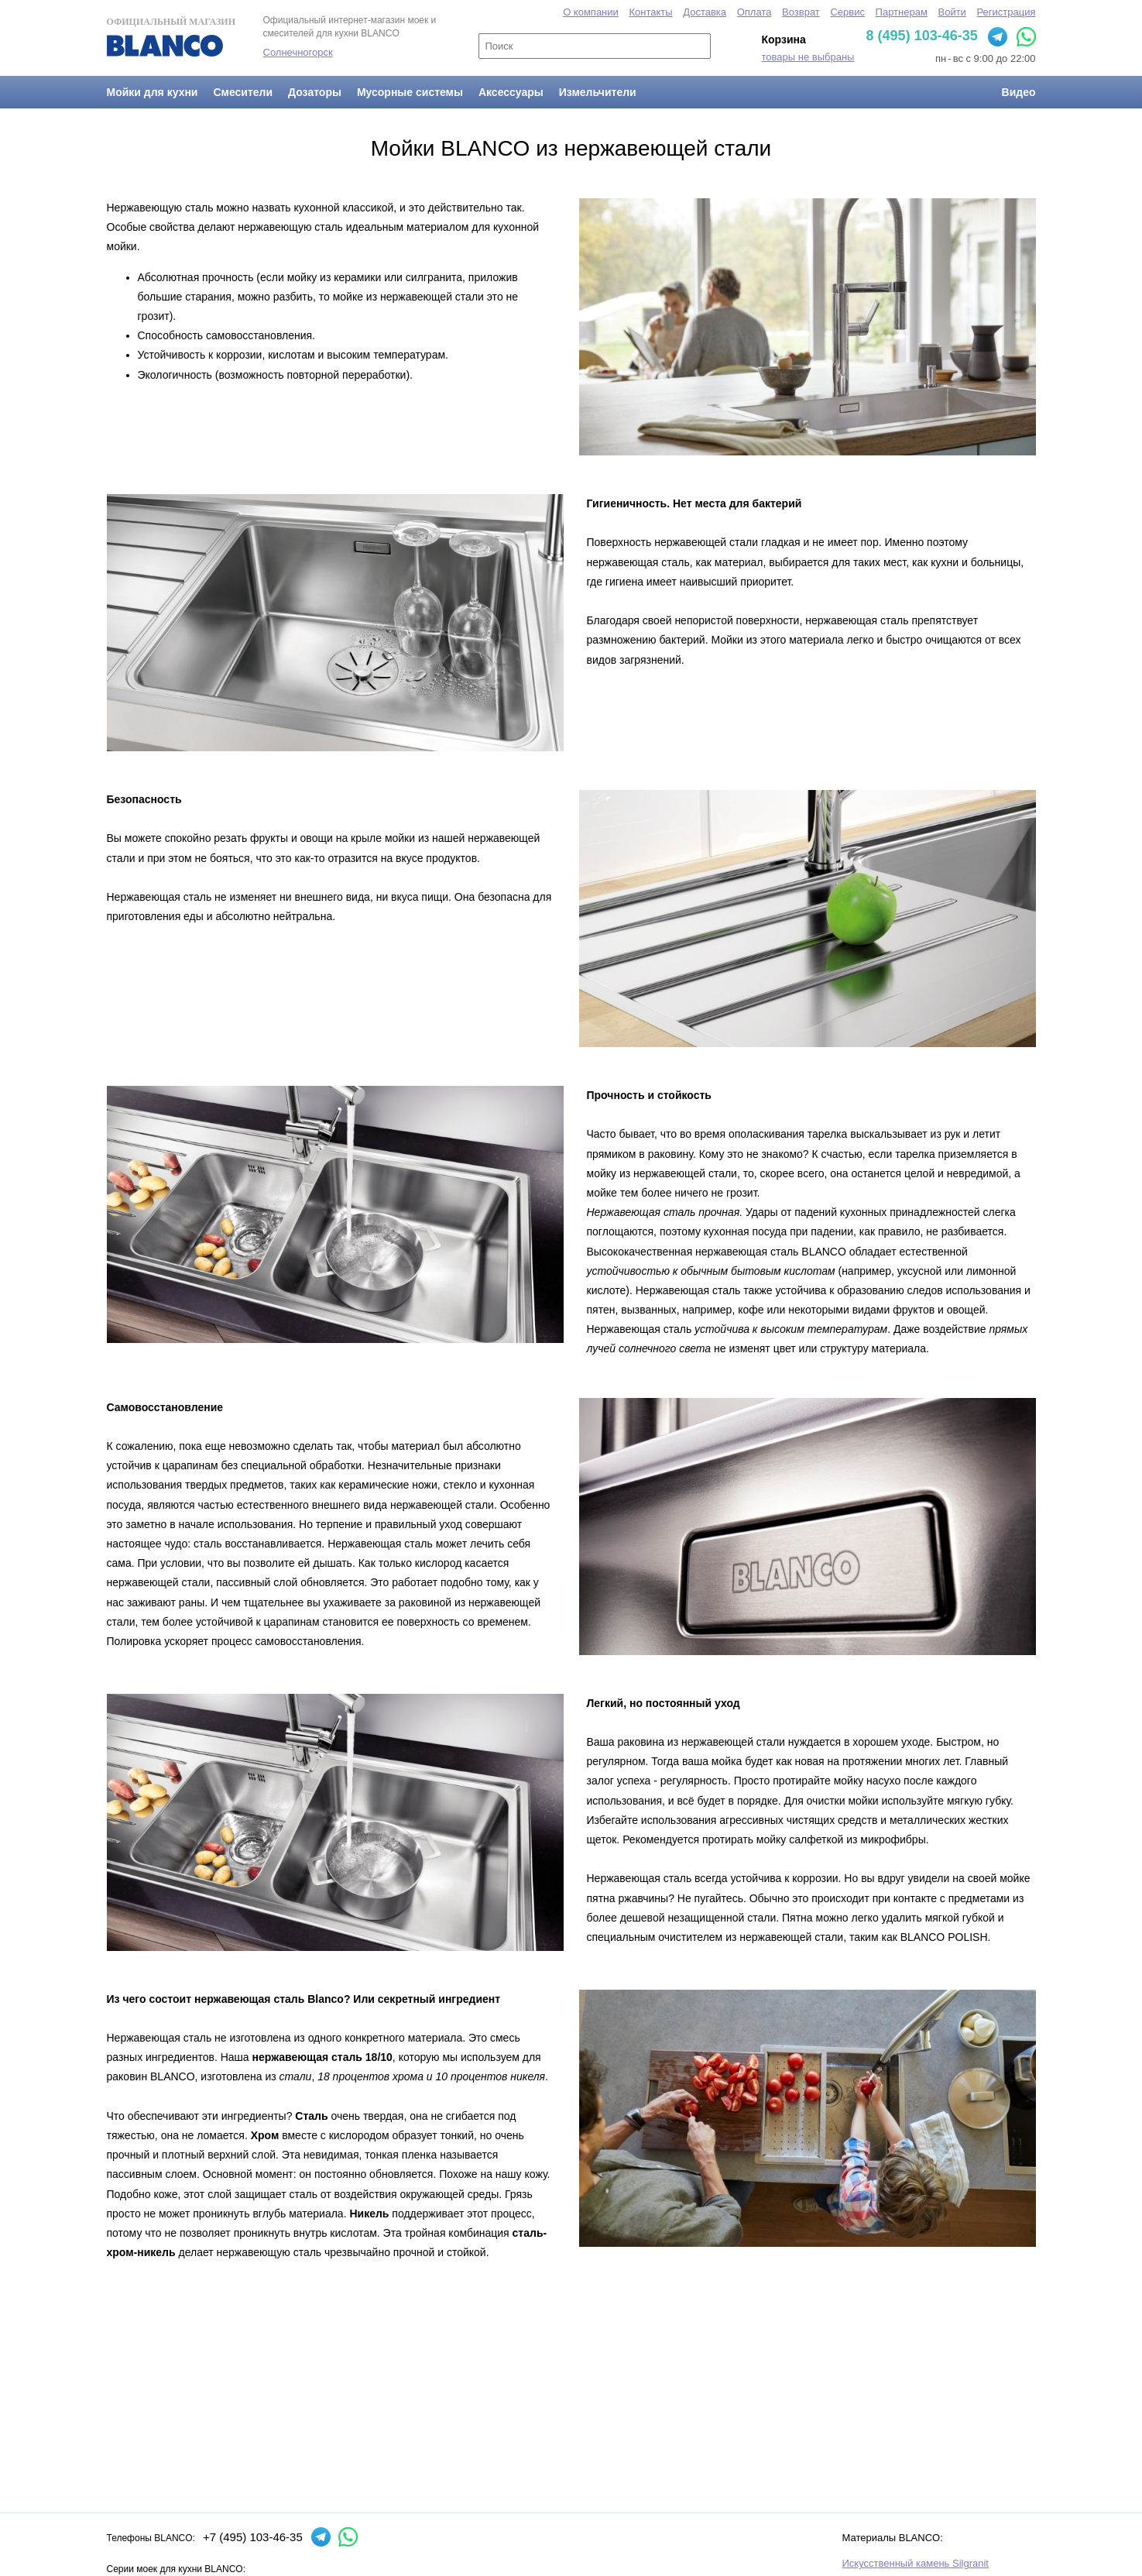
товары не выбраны (808, 57)
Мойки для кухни (152, 92)
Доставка (704, 12)
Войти (951, 12)
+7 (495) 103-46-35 (253, 2536)
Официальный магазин (171, 36)
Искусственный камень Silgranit (915, 2563)
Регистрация (1006, 12)
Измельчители (597, 92)
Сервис (847, 12)
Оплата (754, 12)
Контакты (650, 12)
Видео (1019, 92)
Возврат (801, 12)
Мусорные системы (410, 92)
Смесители (243, 92)
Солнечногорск (298, 52)
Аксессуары (511, 92)
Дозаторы (314, 92)
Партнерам (902, 12)
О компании (591, 12)
